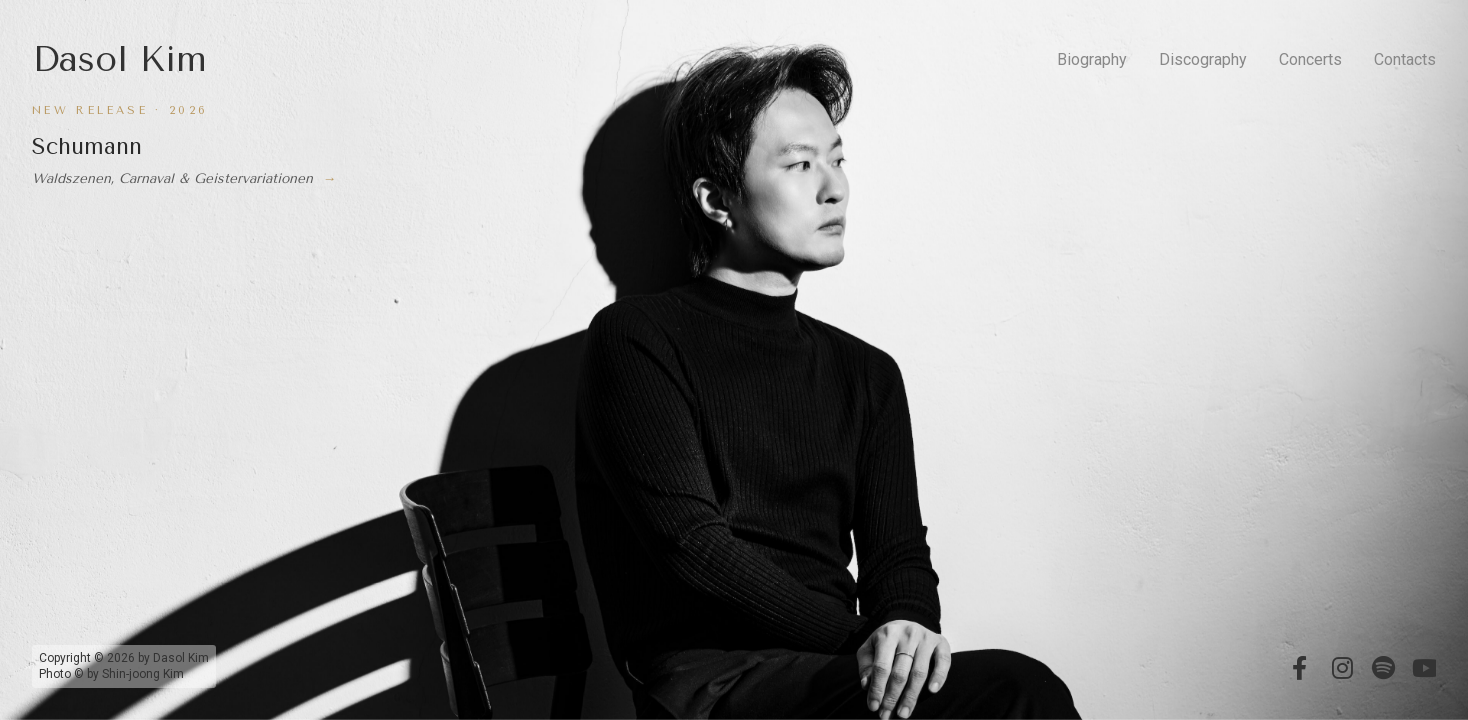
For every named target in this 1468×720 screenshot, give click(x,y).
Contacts (1405, 59)
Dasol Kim (119, 59)
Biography (1092, 59)
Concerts (1310, 59)
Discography (1203, 59)
